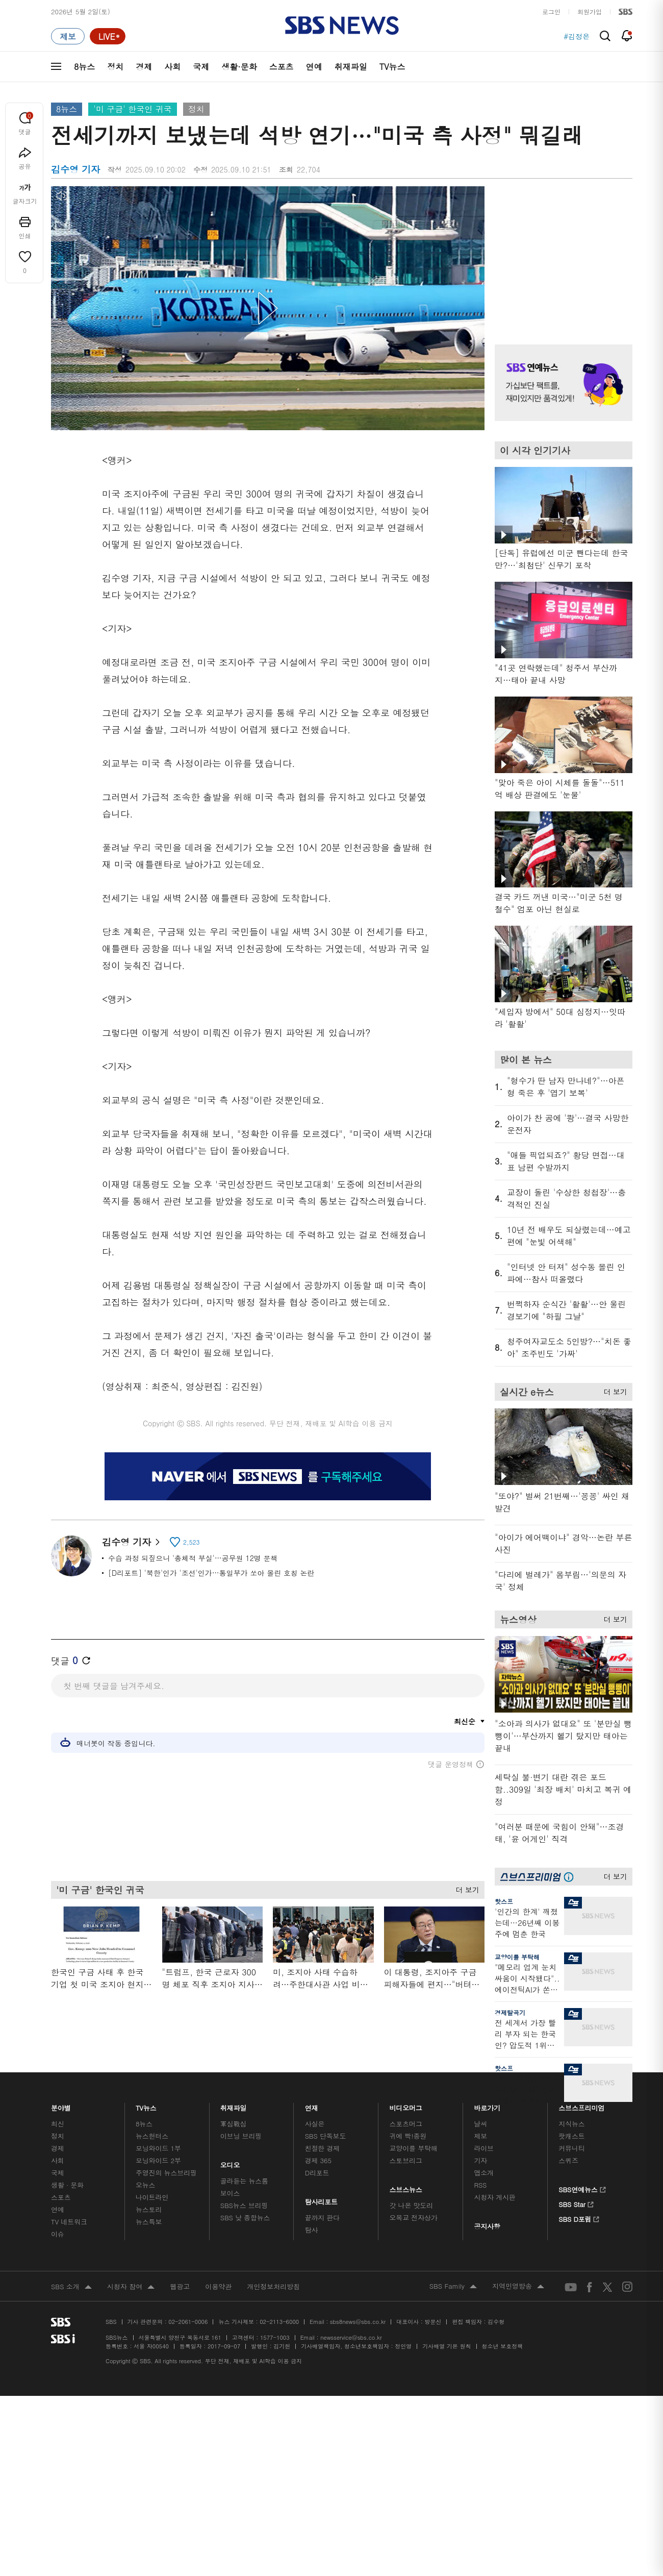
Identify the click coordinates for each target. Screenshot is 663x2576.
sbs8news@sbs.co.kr (358, 2321)
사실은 (315, 2123)
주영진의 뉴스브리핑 (166, 2172)
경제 (144, 66)
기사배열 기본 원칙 (446, 2346)
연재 (311, 2105)
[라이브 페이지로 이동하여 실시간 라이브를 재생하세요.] (107, 36)
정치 (115, 66)
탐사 (311, 2230)
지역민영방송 (518, 2286)
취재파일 (351, 66)
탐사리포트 (321, 2199)
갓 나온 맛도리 (412, 2205)
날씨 (480, 2123)
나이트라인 (152, 2197)
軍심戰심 (233, 2123)
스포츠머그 (406, 2123)
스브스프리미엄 (581, 2105)
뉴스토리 (149, 2209)
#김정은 (577, 36)
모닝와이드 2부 (158, 2160)
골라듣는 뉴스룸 (244, 2181)
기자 (480, 2160)
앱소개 (484, 2172)
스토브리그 (406, 2160)
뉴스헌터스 (152, 2136)
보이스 (230, 2193)
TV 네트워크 (69, 2221)
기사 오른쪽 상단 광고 (561, 252)
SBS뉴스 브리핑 (244, 2205)
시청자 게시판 (494, 2197)
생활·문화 (239, 66)
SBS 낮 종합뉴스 (245, 2217)
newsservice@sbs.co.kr (350, 2337)
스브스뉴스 (406, 2186)
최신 (57, 2123)
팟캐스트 (571, 2136)
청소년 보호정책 (502, 2346)
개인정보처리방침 (273, 2286)
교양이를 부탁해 (517, 1956)
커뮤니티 (571, 2148)
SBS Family (453, 2286)
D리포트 (317, 2172)
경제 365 (318, 2160)
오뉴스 (146, 2185)
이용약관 (218, 2286)
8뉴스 (84, 66)
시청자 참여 (131, 2287)
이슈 (57, 2234)
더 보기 (464, 1886)
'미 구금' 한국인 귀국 (132, 109)
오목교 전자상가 (414, 2217)
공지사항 (487, 2226)
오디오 (230, 2162)
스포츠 (281, 66)
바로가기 (487, 2105)
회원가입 (589, 11)
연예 (314, 66)
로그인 (551, 11)
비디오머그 (406, 2105)
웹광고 (180, 2286)
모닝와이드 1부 (158, 2148)
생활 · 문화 (67, 2185)
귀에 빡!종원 (408, 2136)
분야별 (61, 2105)
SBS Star (576, 2203)
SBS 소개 (71, 2287)
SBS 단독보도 (325, 2136)
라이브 (484, 2148)
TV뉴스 (392, 66)
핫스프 (504, 1901)
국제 (201, 66)
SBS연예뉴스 (582, 2188)
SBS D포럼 (579, 2217)
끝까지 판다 (322, 2217)
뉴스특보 (149, 2221)
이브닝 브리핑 (241, 2136)
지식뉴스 (571, 2123)
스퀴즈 (568, 2160)
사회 (172, 66)
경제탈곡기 (510, 2012)
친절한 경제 (322, 2148)
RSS (480, 2185)
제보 (480, 2136)
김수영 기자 (131, 1541)
